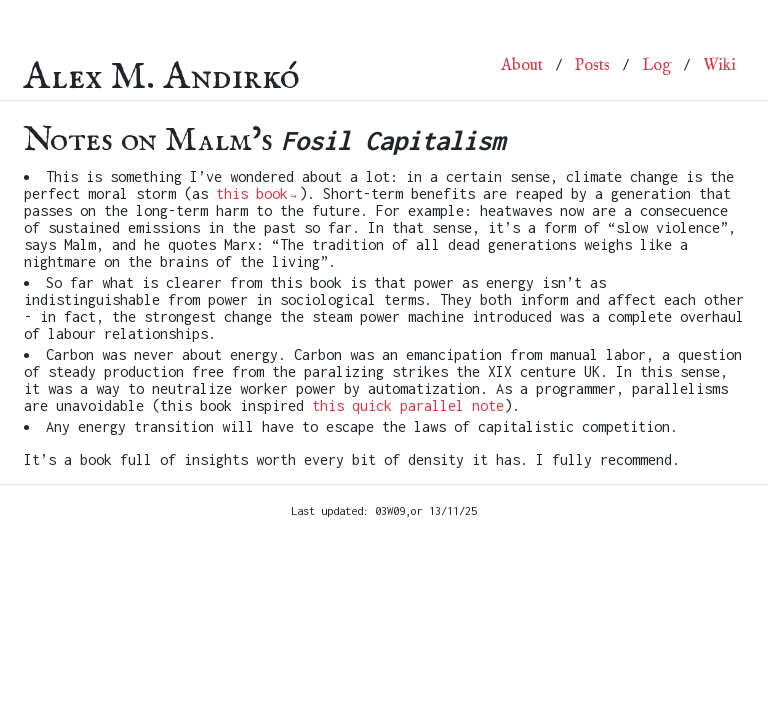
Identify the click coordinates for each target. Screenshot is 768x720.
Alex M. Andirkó (162, 65)
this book (252, 193)
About (522, 66)
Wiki (719, 66)
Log (656, 66)
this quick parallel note (408, 405)
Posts (592, 66)
